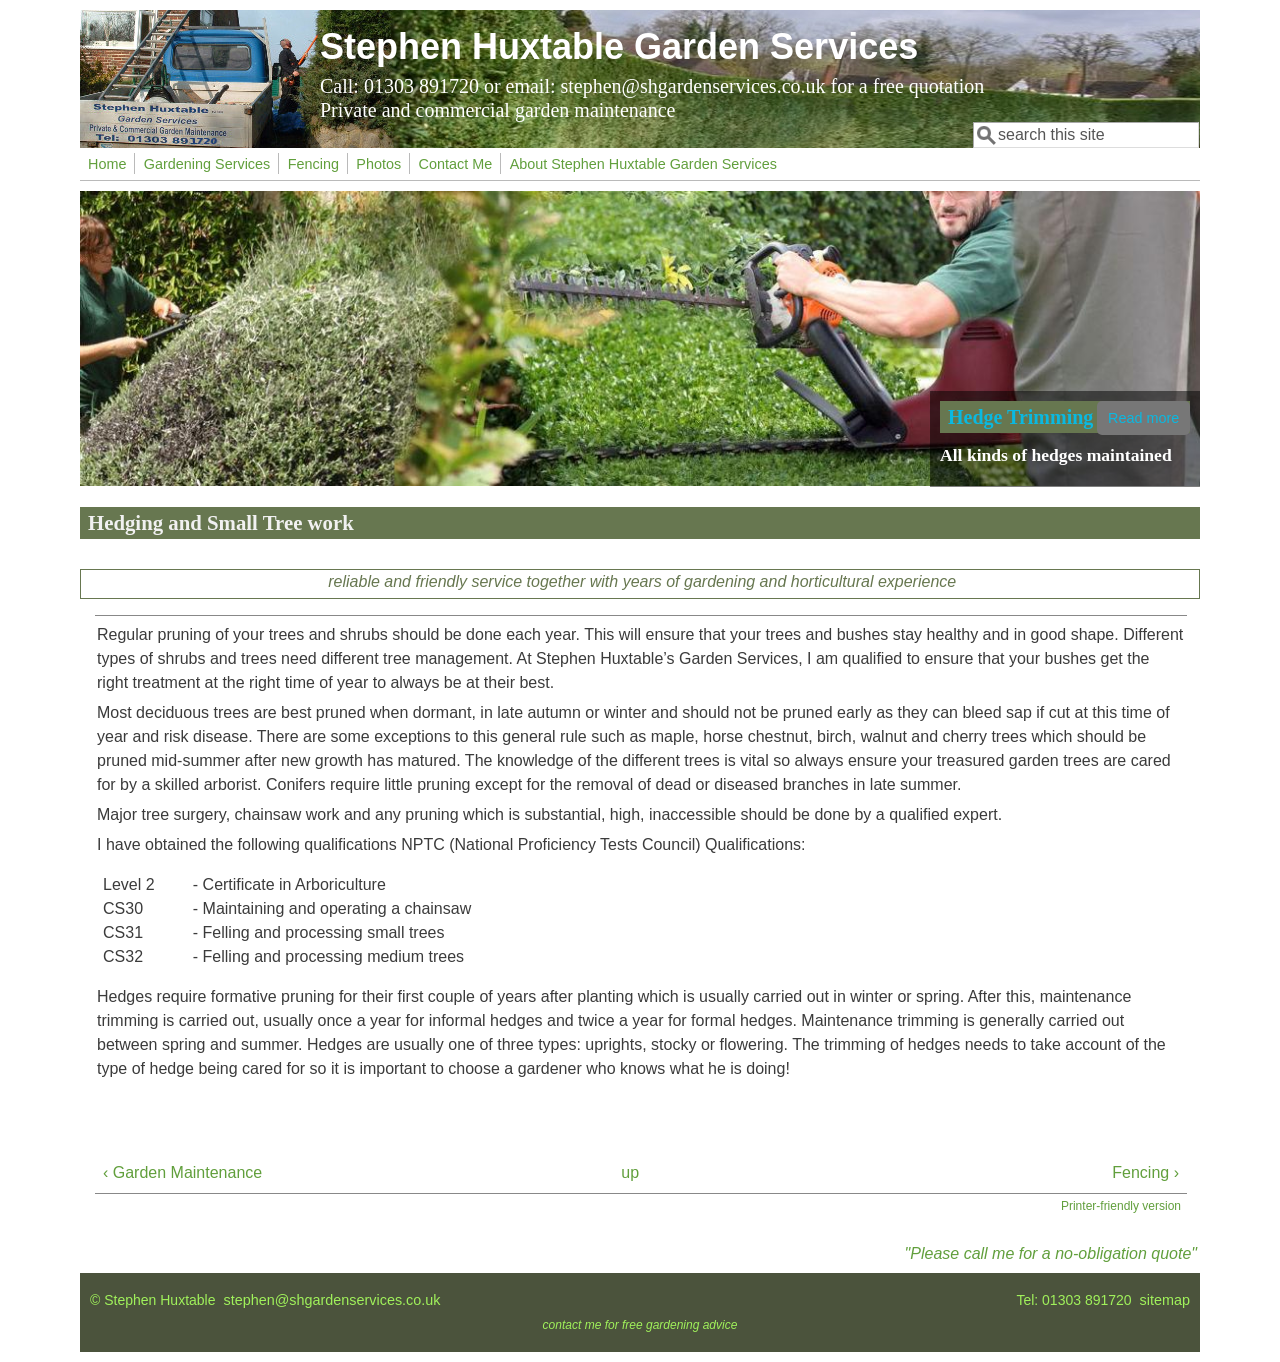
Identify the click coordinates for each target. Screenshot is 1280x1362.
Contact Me (456, 164)
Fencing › (1145, 1172)
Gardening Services (207, 164)
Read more (1143, 418)
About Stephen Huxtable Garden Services (643, 164)
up (630, 1172)
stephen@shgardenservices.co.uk (332, 1300)
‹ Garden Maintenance (182, 1172)
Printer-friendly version (1121, 1206)
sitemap (1165, 1300)
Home (107, 164)
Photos (378, 164)
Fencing (313, 164)
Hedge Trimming (1020, 417)
